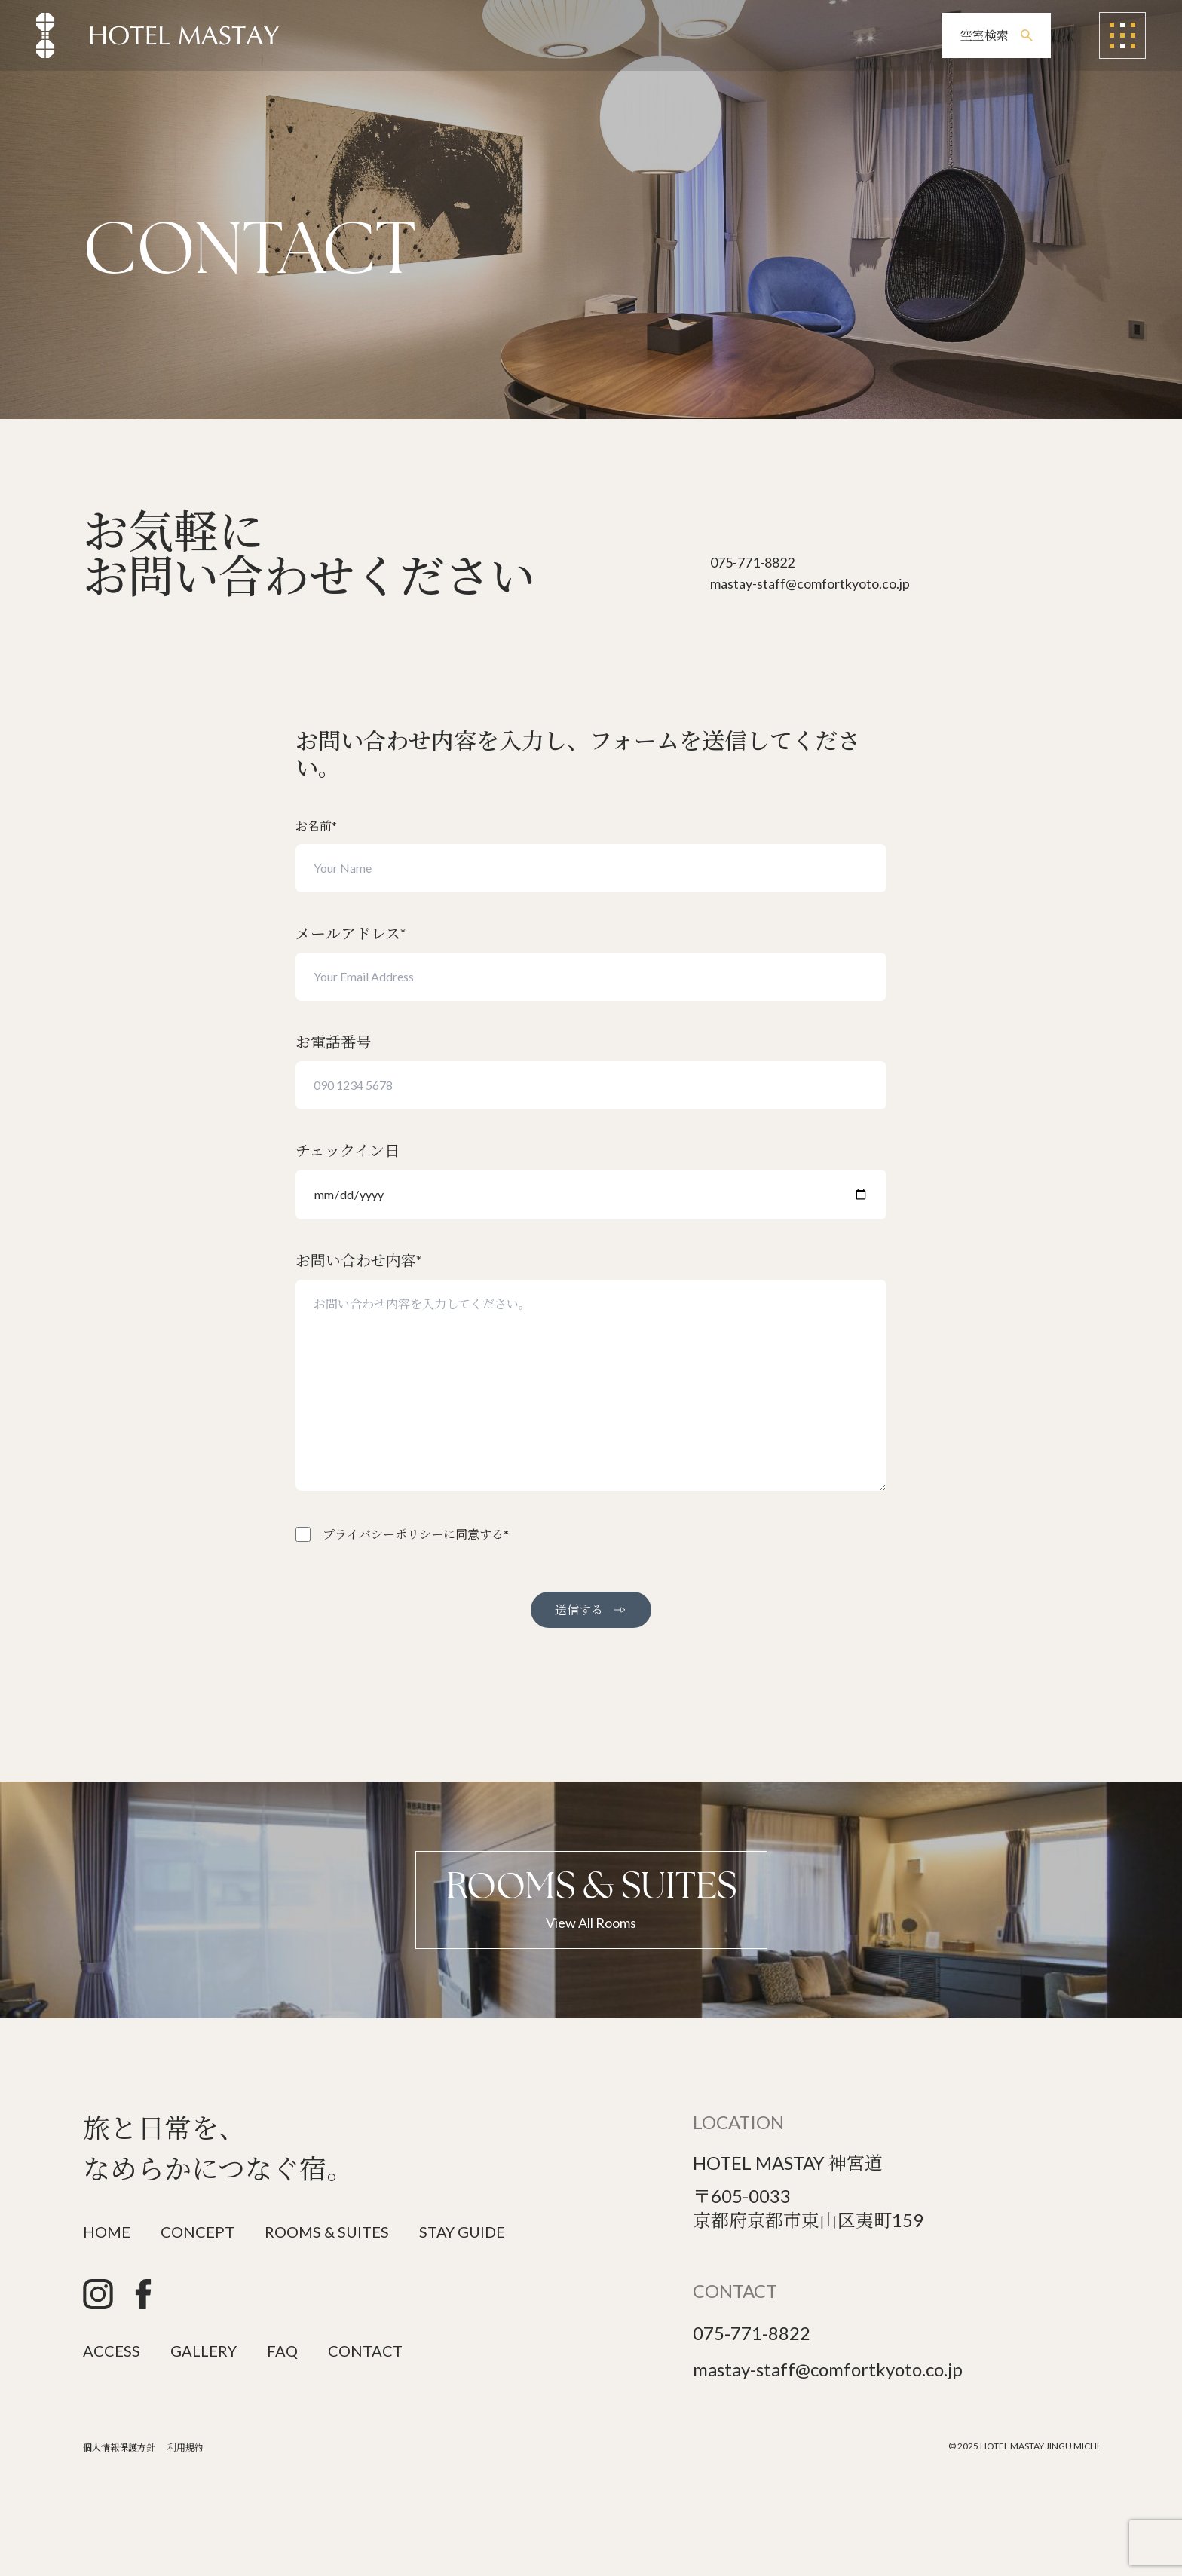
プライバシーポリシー (383, 1534)
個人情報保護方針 (119, 2447)
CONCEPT (197, 2232)
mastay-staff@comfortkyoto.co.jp (828, 2369)
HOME (106, 2232)
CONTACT (365, 2351)
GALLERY (203, 2351)
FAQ (282, 2351)
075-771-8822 (751, 2333)
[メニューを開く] (1122, 35)
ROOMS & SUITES (327, 2232)
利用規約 (185, 2447)
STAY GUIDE (462, 2232)
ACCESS (111, 2351)
